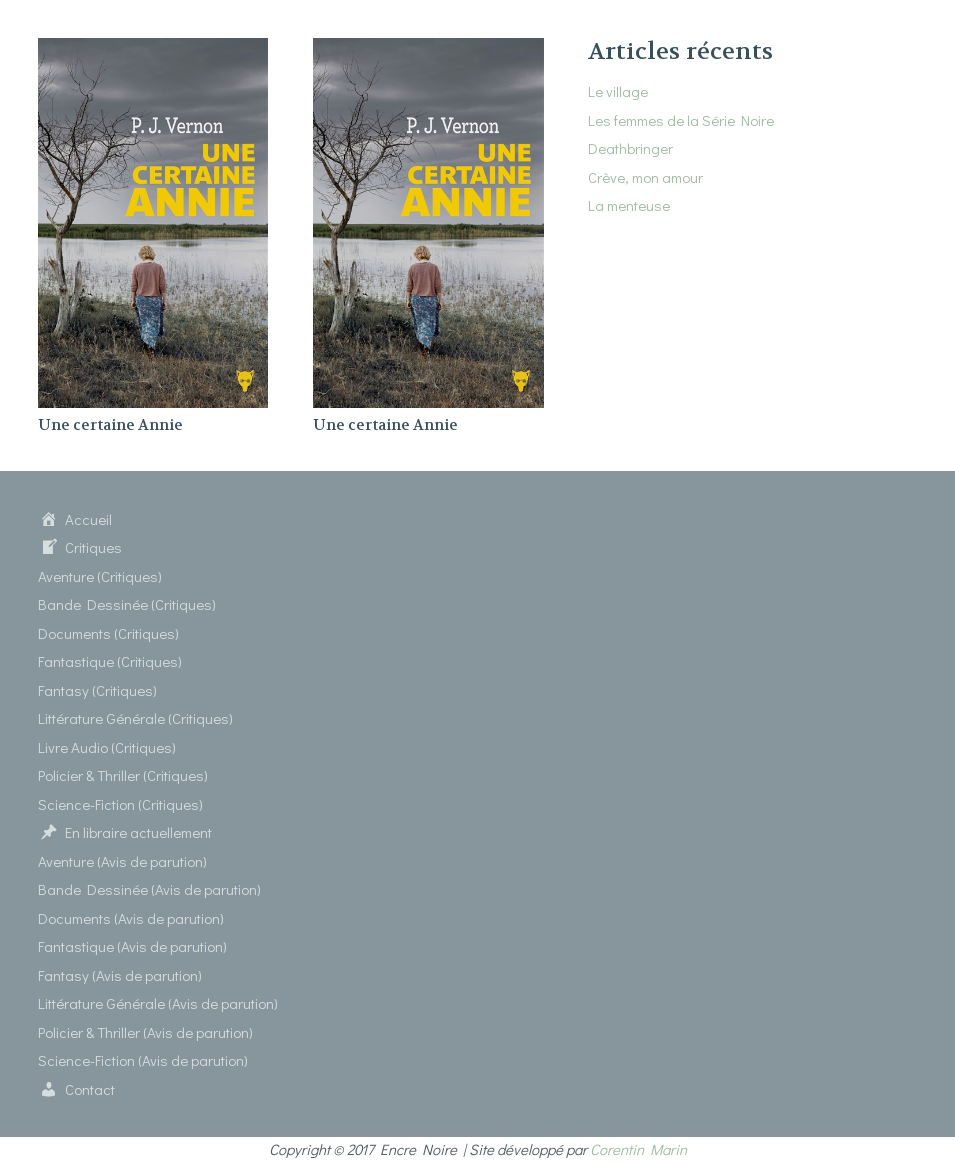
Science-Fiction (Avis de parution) (143, 1060)
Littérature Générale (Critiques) (135, 718)
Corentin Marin (638, 1149)
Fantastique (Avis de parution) (132, 946)
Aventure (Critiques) (100, 576)
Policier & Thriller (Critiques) (123, 775)
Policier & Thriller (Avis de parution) (145, 1032)
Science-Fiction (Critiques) (120, 804)
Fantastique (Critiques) (110, 661)
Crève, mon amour (645, 177)
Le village (618, 91)
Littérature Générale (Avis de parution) (158, 1003)
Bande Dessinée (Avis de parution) (149, 889)
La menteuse (629, 205)
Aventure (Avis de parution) (122, 861)
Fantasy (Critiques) (97, 690)
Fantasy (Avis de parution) (120, 975)
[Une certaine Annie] (153, 50)
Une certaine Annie (110, 425)
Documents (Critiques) (108, 633)
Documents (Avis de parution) (131, 918)
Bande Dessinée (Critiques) (127, 604)
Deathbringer (630, 148)
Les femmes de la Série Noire (681, 120)
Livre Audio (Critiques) (107, 747)
